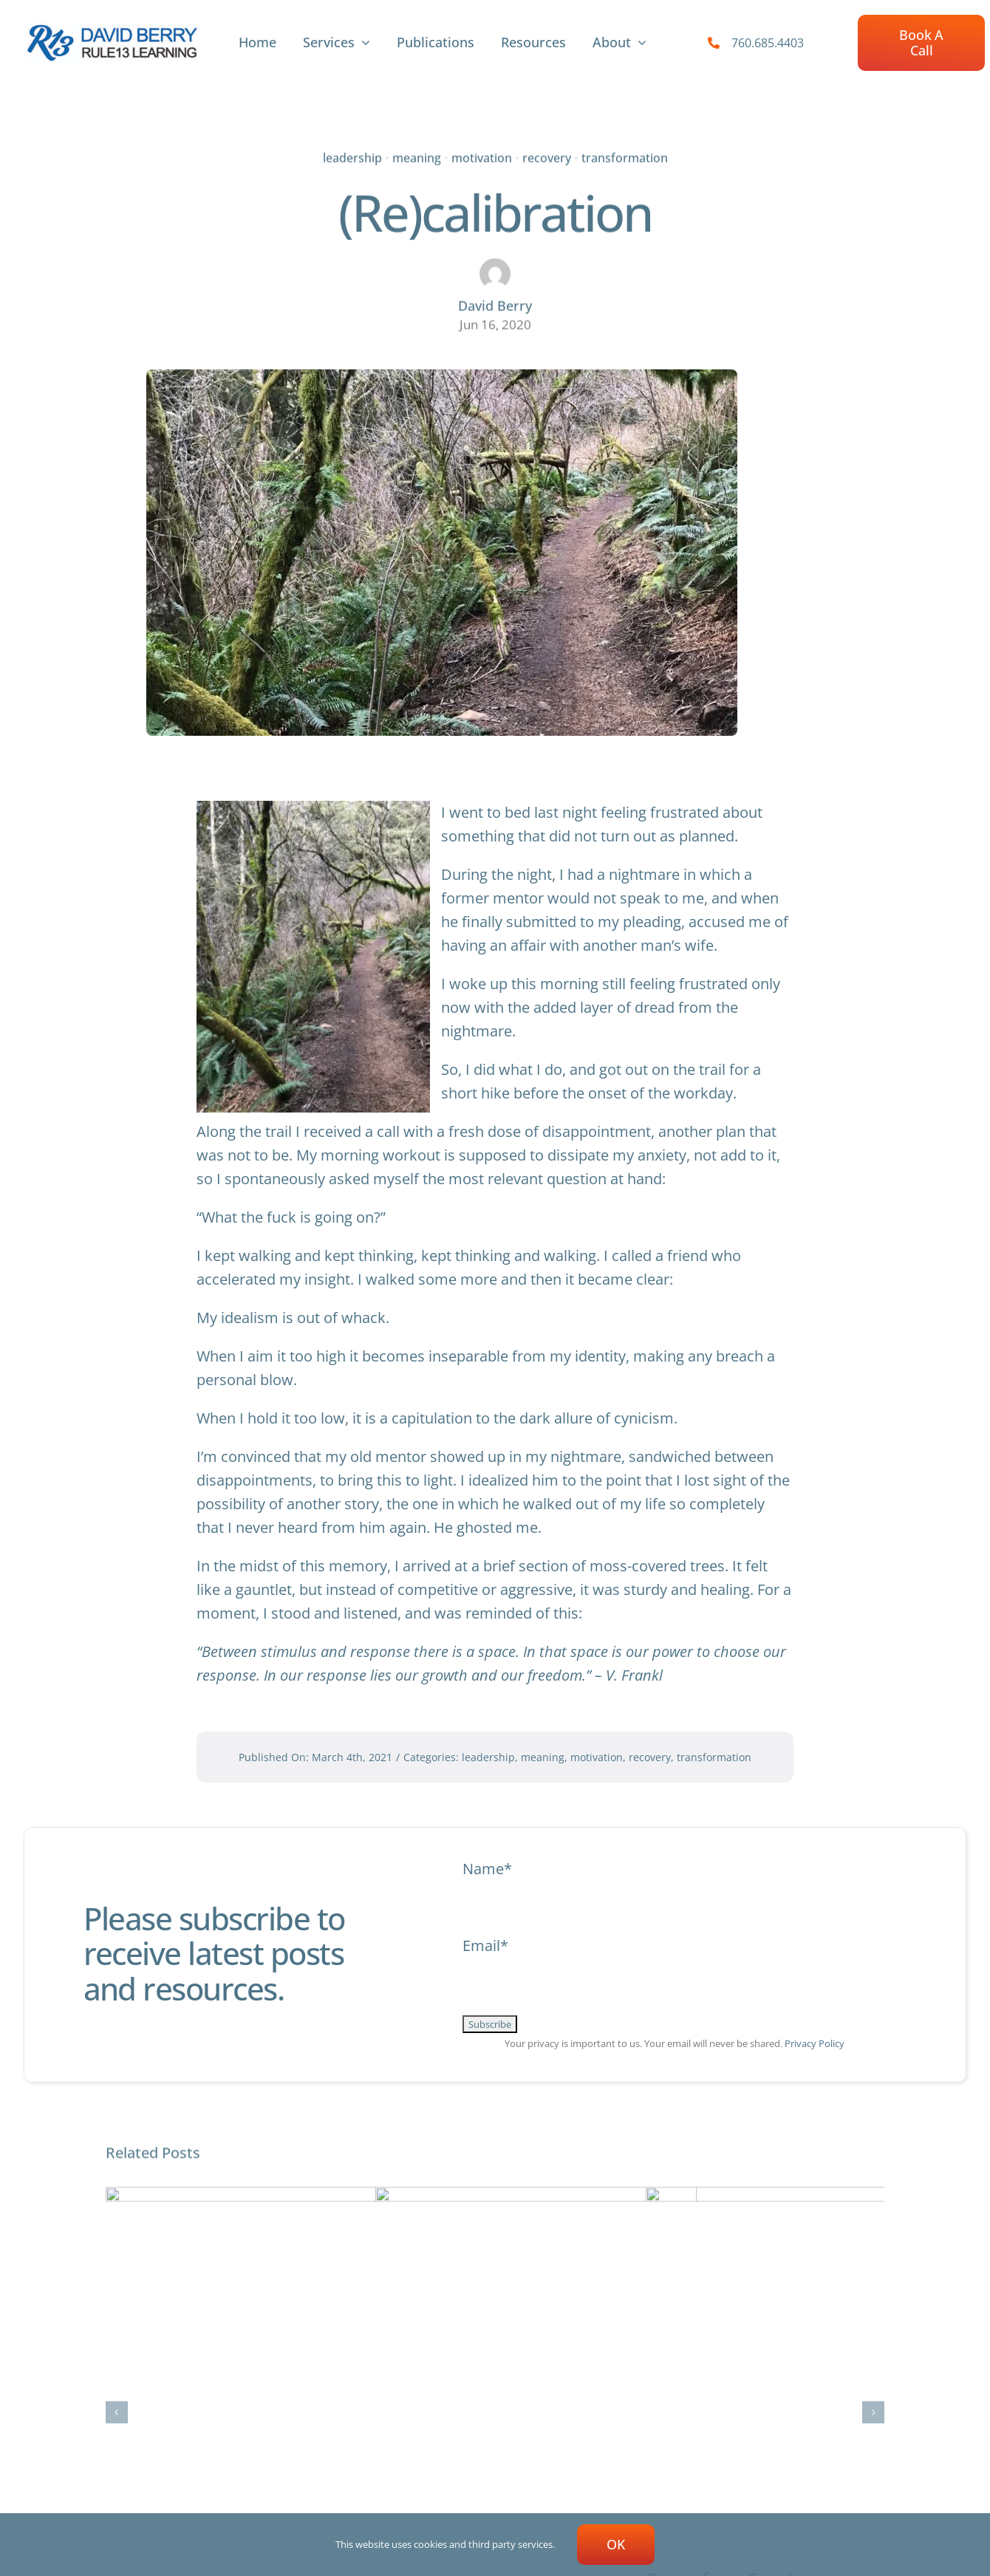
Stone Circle (158, 2359)
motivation (481, 155)
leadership (352, 155)
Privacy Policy (814, 2043)
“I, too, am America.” (465, 2361)
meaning (416, 155)
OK (616, 2544)
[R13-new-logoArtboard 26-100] (112, 28)
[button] (117, 2297)
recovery (546, 155)
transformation (624, 155)
